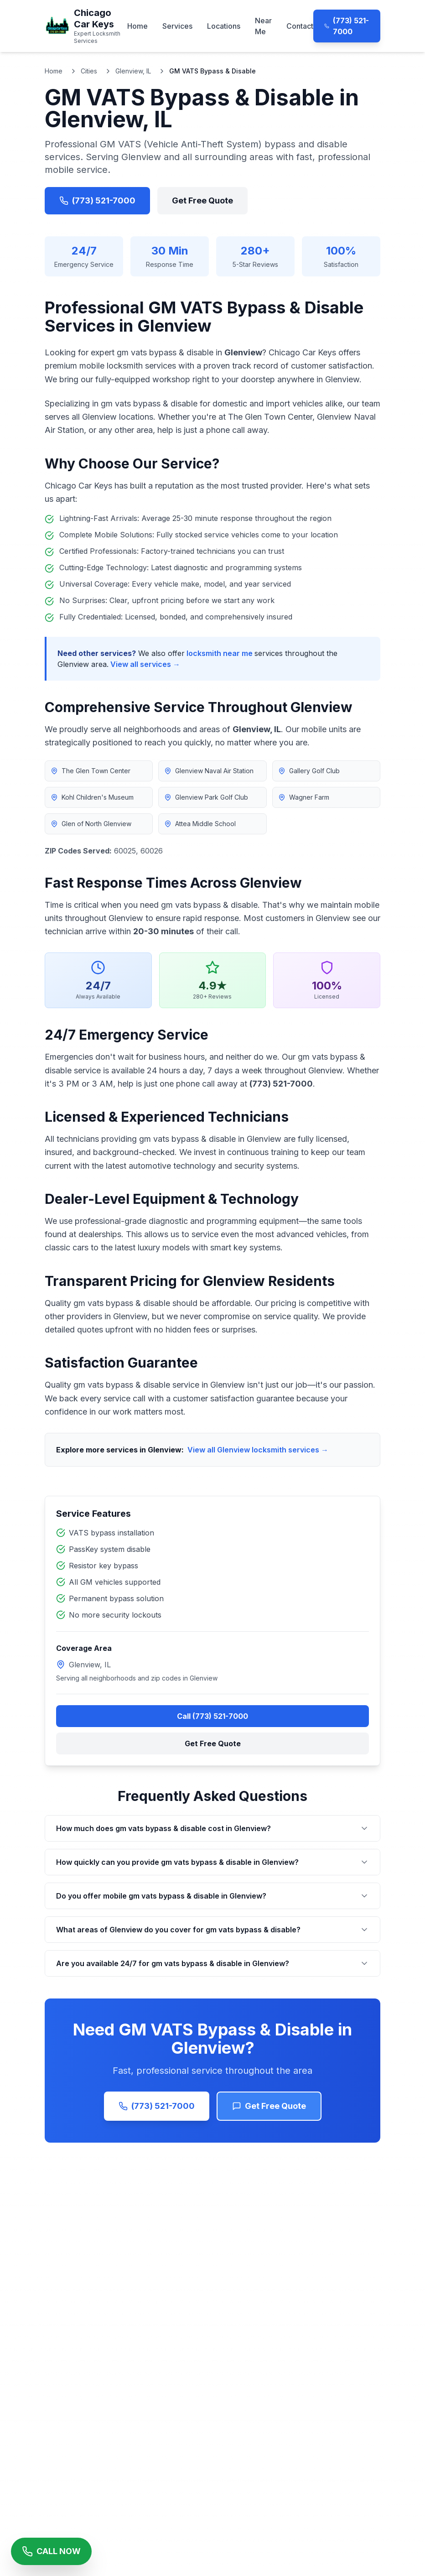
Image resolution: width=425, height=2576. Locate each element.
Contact (299, 26)
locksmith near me (220, 653)
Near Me (263, 26)
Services (177, 26)
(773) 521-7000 (346, 26)
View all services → (145, 664)
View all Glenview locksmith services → (257, 1449)
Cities (89, 71)
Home (137, 26)
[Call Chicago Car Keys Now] (51, 2551)
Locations (223, 26)
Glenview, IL (133, 71)
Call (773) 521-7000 (212, 1716)
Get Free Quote (202, 200)
